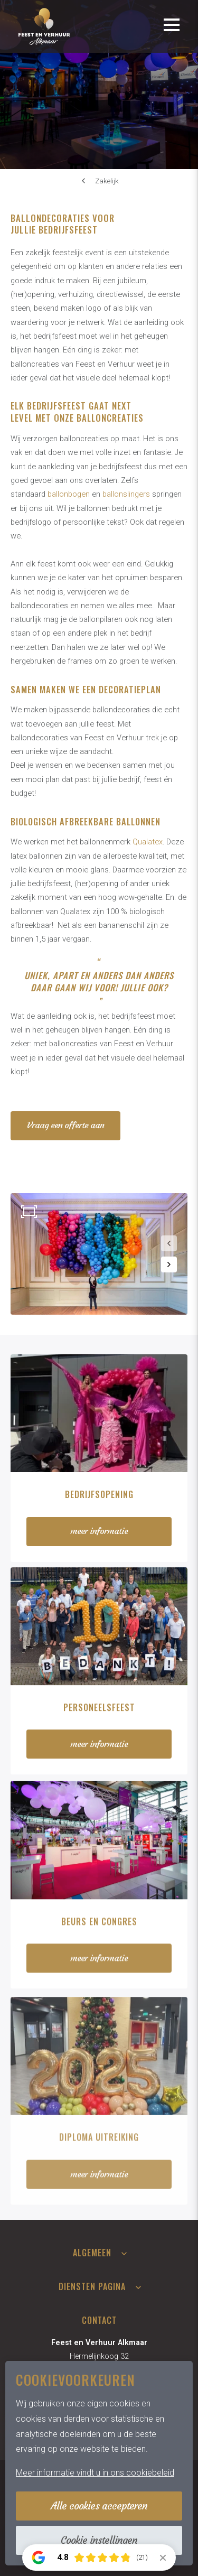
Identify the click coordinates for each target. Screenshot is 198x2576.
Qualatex (148, 842)
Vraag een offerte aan (65, 1125)
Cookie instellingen (99, 2540)
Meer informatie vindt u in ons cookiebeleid (95, 2473)
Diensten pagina (92, 2286)
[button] (169, 1243)
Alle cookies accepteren (99, 2505)
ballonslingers (126, 494)
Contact (99, 2320)
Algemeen (92, 2252)
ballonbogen (69, 494)
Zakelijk (107, 180)
